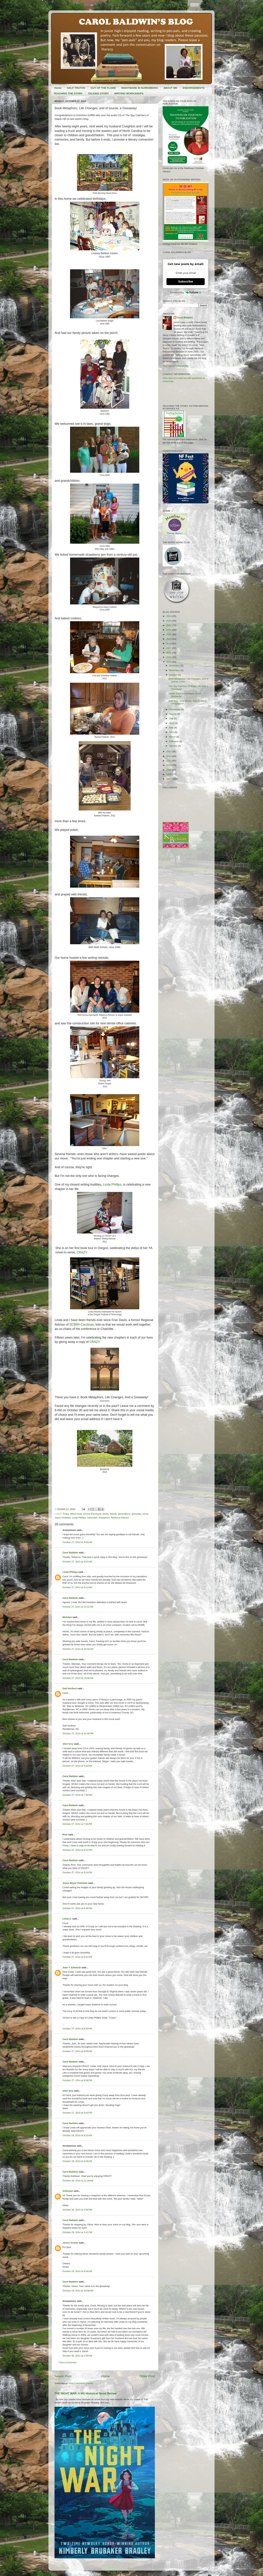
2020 (169, 634)
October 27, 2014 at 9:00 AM (77, 1542)
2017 (169, 648)
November (174, 670)
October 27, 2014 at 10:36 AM (77, 1678)
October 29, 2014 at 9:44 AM (77, 2271)
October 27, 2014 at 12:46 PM (77, 1733)
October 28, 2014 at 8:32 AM (77, 2135)
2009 (169, 770)
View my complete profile (176, 366)
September (175, 709)
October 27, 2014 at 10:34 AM (77, 1649)
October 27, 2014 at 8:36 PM (77, 1908)
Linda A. (67, 1918)
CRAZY (82, 1252)
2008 (169, 774)
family (105, 1514)
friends (113, 1514)
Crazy (66, 1514)
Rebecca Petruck (120, 1517)
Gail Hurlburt (69, 1688)
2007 (169, 779)
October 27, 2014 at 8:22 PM (77, 1850)
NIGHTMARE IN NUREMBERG (139, 87)
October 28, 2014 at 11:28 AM (77, 2180)
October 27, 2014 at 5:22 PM (77, 1766)
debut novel (76, 1514)
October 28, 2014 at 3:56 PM (77, 2209)
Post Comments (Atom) (81, 2383)
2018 (169, 643)
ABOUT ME (170, 87)
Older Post (147, 2376)
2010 (169, 765)
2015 (169, 657)
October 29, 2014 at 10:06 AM (77, 2290)
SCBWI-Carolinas (81, 1324)
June (172, 723)
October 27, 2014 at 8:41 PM (77, 1957)
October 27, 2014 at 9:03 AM (77, 1561)
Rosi (64, 1834)
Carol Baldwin (70, 1552)
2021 (169, 630)
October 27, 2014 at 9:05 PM (77, 2051)
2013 (169, 751)
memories (92, 1517)
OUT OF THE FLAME (103, 87)
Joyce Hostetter (63, 1517)
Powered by (185, 292)
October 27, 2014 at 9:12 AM (77, 1587)
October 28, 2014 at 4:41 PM (77, 2232)
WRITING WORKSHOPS (128, 93)
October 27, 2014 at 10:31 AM (77, 1606)
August (173, 714)
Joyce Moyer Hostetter (75, 1883)
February (174, 741)
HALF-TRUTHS (76, 87)
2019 (169, 639)
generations (124, 1514)
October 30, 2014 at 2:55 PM (77, 2355)
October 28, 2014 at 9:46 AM (77, 2161)
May (171, 727)
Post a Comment (67, 2362)
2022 (169, 625)
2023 (169, 621)
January (173, 745)
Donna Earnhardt (92, 1514)
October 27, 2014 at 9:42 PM (77, 2112)
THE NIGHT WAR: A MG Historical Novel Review (85, 2393)
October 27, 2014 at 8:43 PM (77, 2028)
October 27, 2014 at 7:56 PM (77, 1795)
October (173, 675)
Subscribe (185, 281)
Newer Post (63, 2376)
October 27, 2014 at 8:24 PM (77, 1872)
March (172, 736)
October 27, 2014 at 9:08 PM (77, 2080)
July (171, 718)
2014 (169, 662)
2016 (169, 652)
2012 (169, 756)
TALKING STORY (98, 93)
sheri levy (67, 1744)
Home (58, 87)
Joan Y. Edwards (71, 1967)
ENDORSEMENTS (194, 87)
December (174, 665)
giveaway (136, 1514)
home (145, 1514)
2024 (169, 616)
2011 (169, 760)
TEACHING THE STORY (68, 93)
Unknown (67, 2191)
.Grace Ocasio (70, 2242)
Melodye (67, 1617)
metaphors (104, 1517)
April (171, 732)
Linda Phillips (112, 1184)
